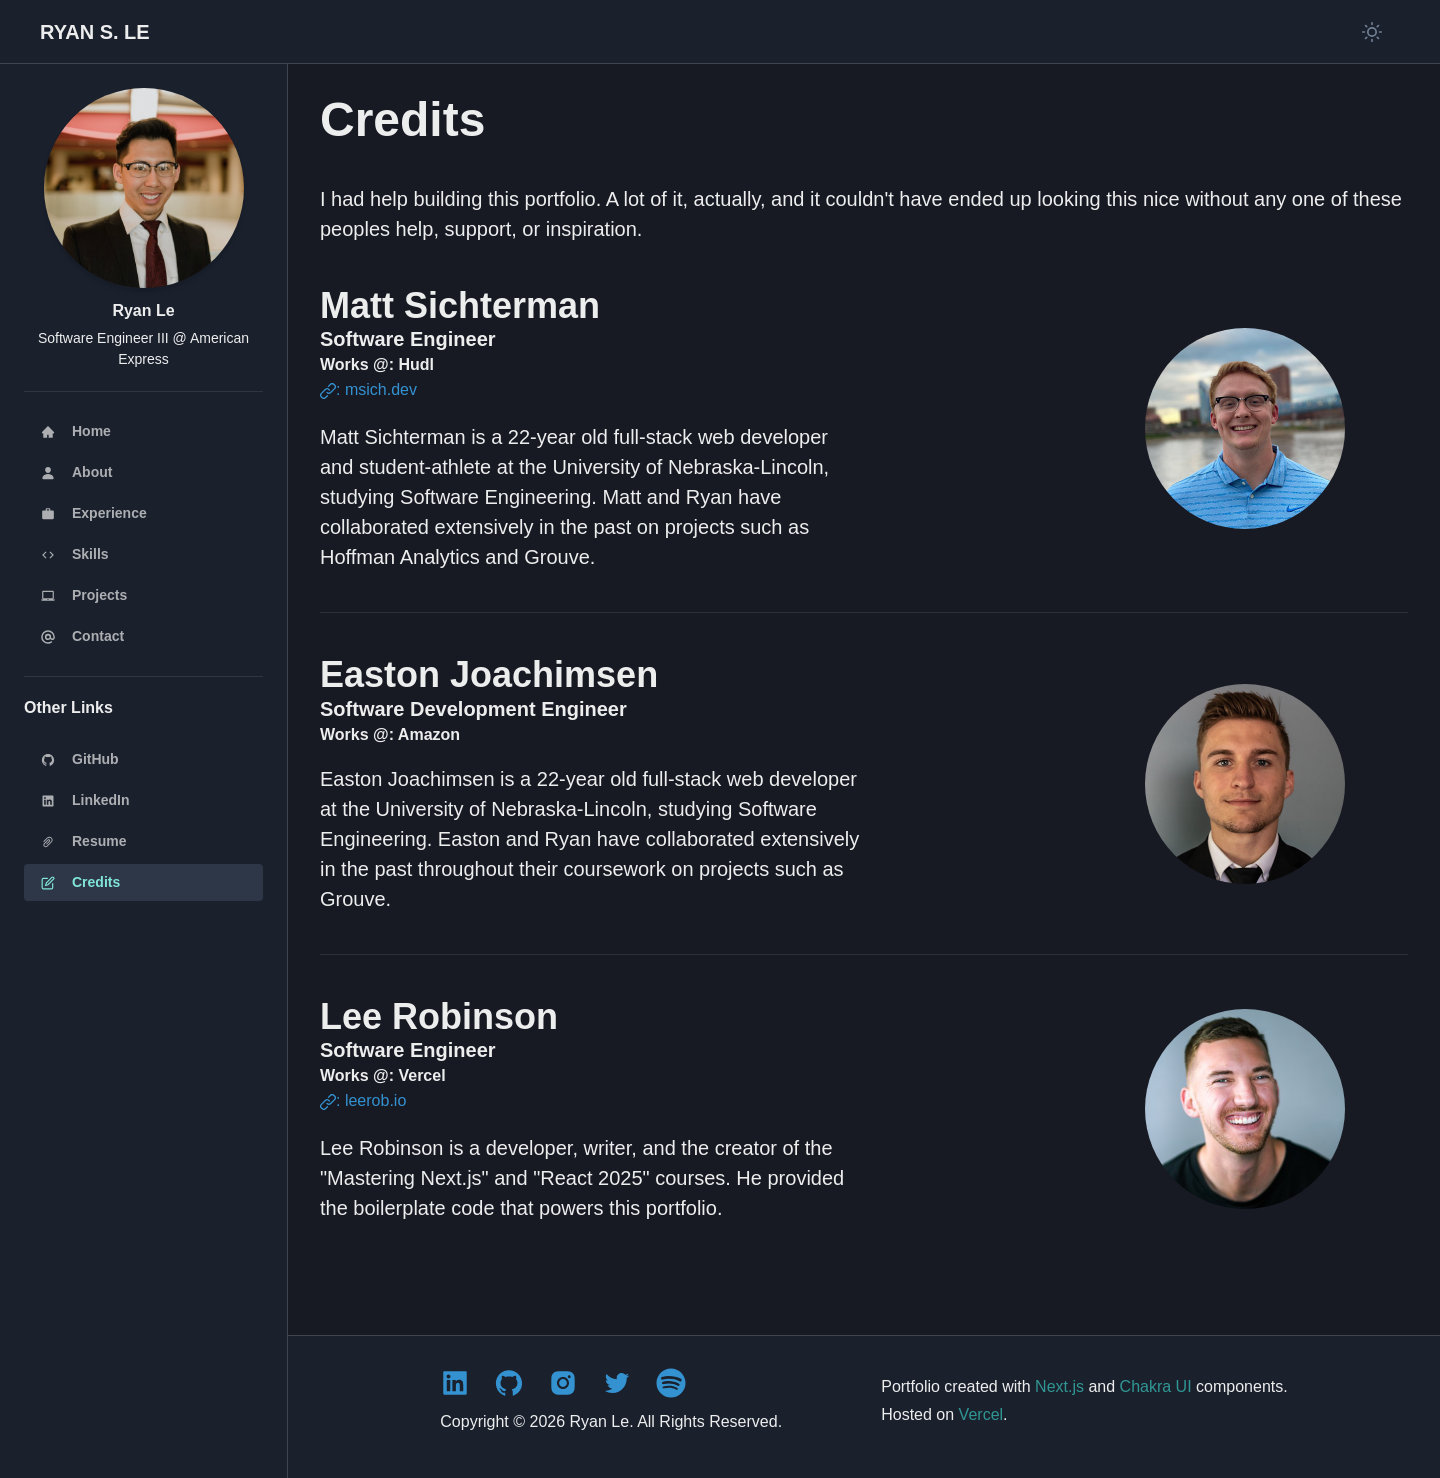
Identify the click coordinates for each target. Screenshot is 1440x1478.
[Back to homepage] (95, 32)
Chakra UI (1156, 1386)
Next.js (1059, 1386)
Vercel (981, 1414)
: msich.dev (368, 389)
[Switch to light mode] (1372, 32)
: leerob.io (363, 1100)
